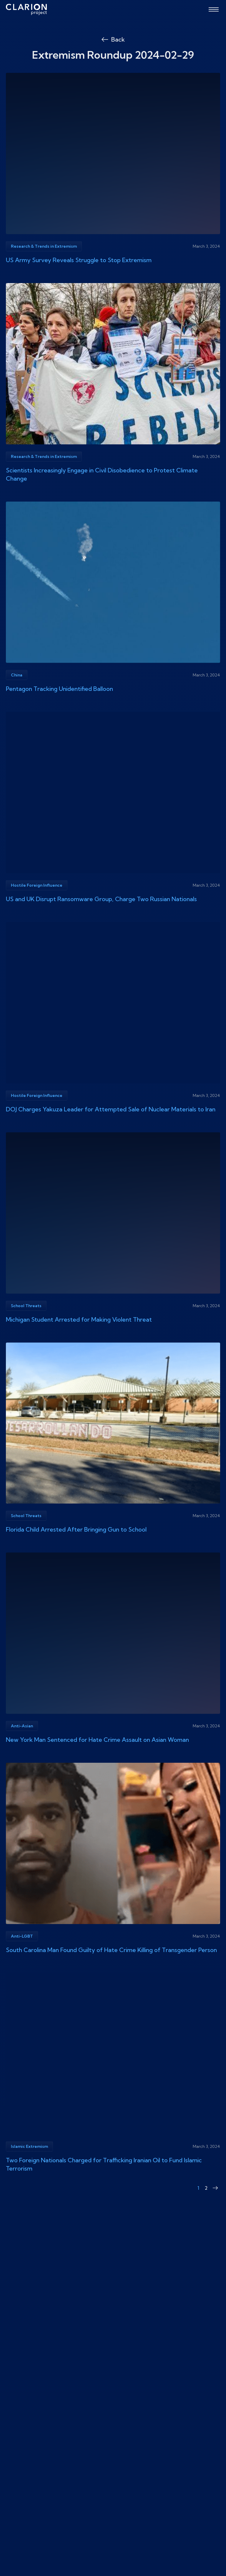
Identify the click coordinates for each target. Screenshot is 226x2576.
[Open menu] (213, 9)
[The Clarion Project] (26, 9)
